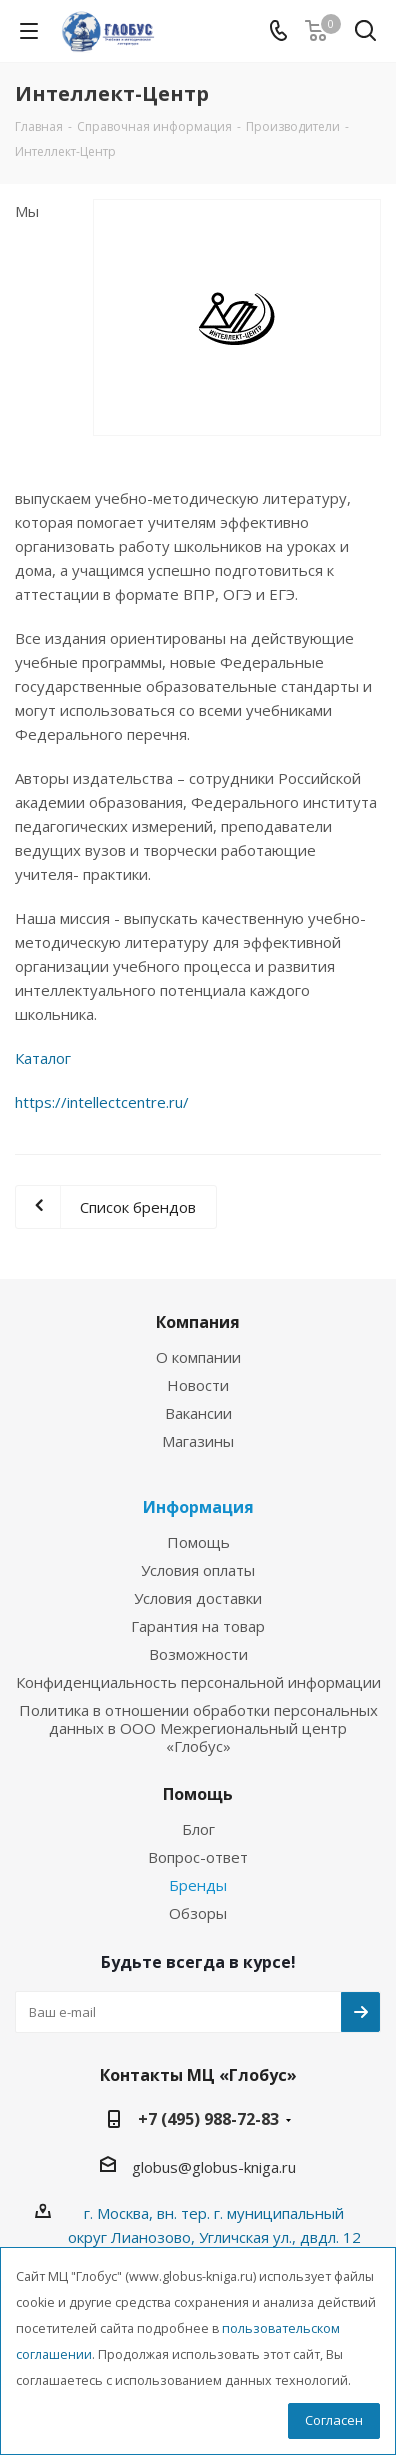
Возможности (198, 1654)
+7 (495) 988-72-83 (208, 2119)
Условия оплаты (198, 1570)
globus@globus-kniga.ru (214, 2167)
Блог (198, 1829)
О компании (198, 1357)
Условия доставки (198, 1598)
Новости (198, 1385)
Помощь (198, 1542)
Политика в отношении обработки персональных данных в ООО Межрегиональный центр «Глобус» (198, 1728)
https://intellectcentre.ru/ (102, 1102)
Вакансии (198, 1413)
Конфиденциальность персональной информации (198, 1682)
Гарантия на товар (198, 1626)
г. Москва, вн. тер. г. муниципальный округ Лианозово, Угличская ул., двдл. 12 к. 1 (214, 2237)
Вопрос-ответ (198, 1857)
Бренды (198, 1885)
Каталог (43, 1058)
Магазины (198, 1441)
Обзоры (198, 1913)
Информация (198, 1507)
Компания (198, 1322)
